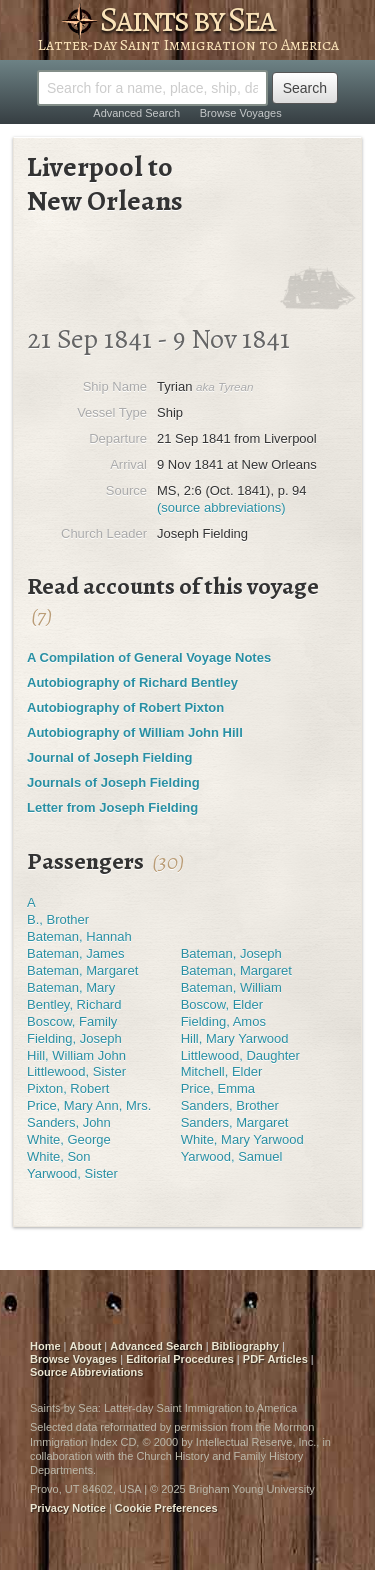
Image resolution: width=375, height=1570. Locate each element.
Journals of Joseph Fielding (113, 782)
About (86, 1346)
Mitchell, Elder (222, 1071)
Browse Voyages (241, 113)
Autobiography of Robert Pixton (125, 707)
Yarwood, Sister (72, 1173)
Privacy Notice (68, 1508)
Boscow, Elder (222, 1004)
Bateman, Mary (71, 987)
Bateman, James (76, 953)
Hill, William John (76, 1055)
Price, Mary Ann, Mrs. (89, 1105)
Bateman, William (231, 987)
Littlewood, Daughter (240, 1055)
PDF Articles (275, 1359)
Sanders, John (69, 1122)
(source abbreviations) (221, 507)
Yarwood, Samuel (232, 1156)
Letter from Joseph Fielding (112, 807)
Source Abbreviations (86, 1372)
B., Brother (58, 919)
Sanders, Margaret (235, 1122)
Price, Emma (218, 1088)
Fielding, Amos (223, 1021)
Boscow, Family (72, 1021)
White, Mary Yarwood (242, 1139)
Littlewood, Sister (76, 1071)
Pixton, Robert (68, 1088)
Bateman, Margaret (82, 970)
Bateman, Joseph (231, 953)
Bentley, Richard (74, 1004)
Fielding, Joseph (74, 1038)
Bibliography (245, 1346)
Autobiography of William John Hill (135, 732)
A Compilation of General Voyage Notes (149, 657)
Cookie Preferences (166, 1508)
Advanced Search (136, 113)
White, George (69, 1139)
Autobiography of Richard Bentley (132, 682)
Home (45, 1346)
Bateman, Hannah (79, 936)
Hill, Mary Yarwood (235, 1038)
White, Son (59, 1156)
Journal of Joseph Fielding (109, 757)
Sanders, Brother (230, 1105)
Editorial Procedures (180, 1359)
